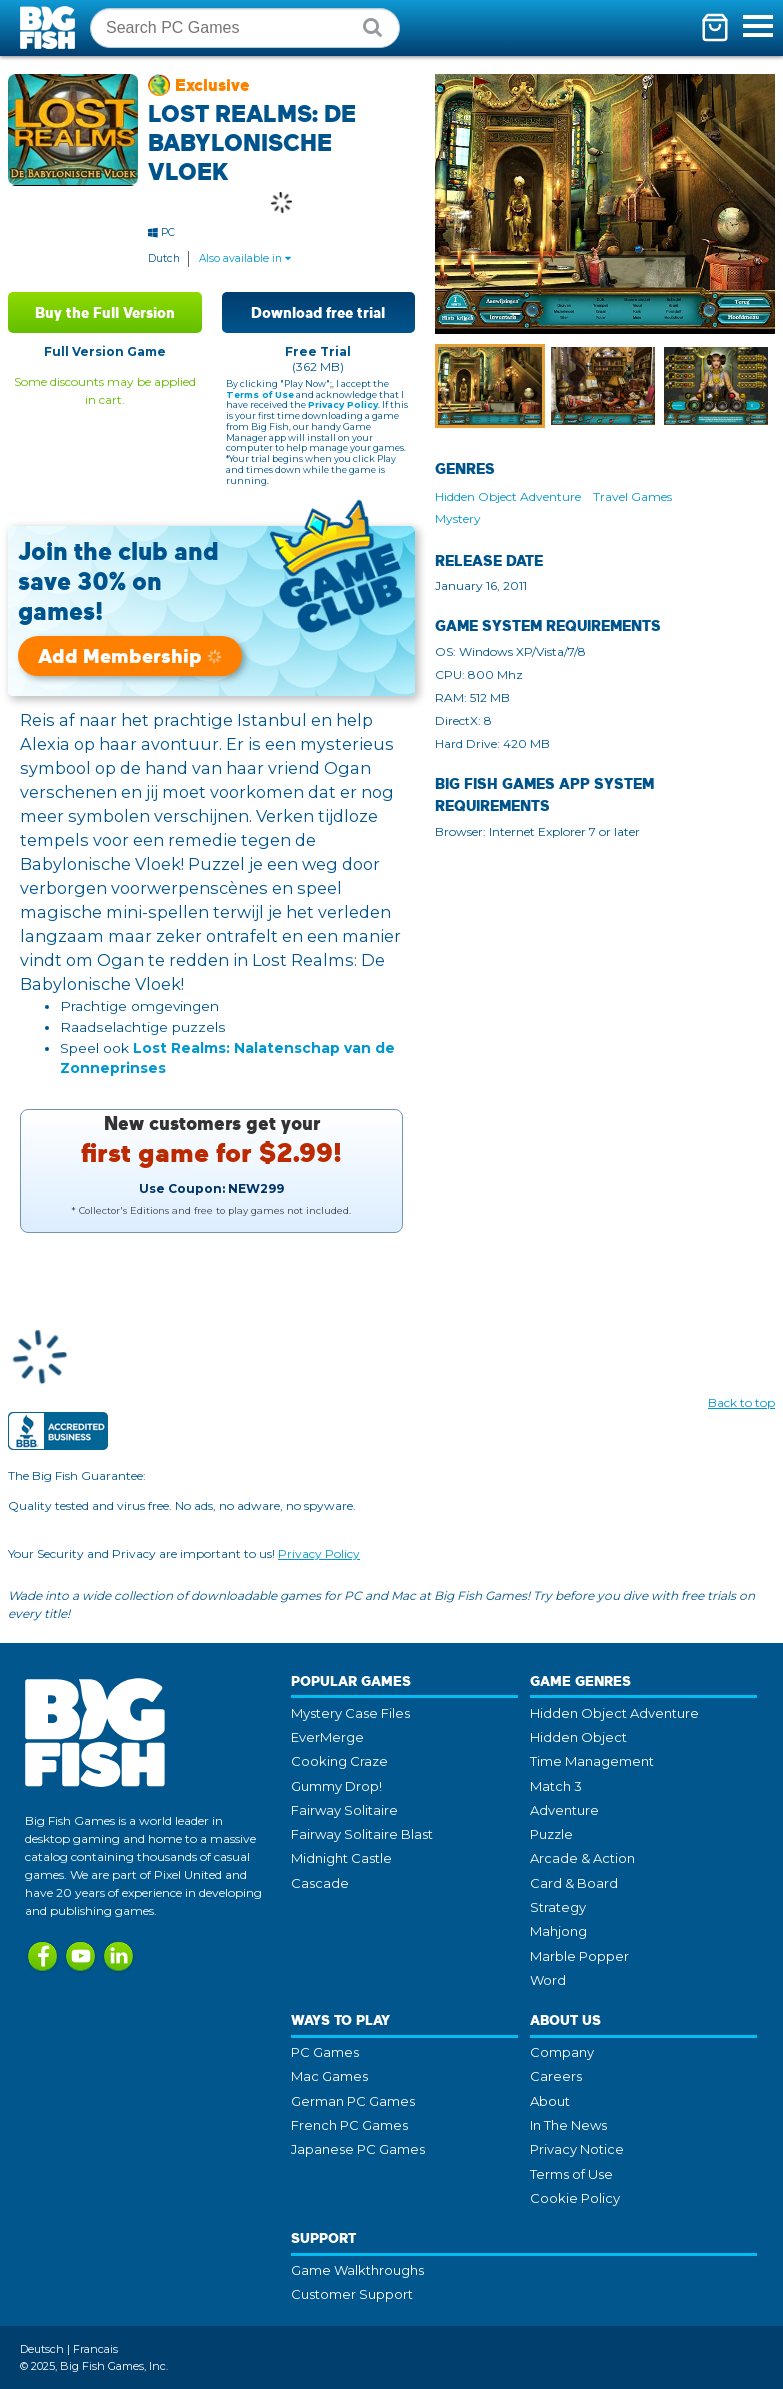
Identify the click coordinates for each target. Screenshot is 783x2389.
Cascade (320, 1883)
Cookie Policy (575, 2198)
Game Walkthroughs (357, 2270)
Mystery (458, 518)
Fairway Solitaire (344, 1810)
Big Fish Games (50, 27)
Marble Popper (579, 1956)
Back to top (741, 1402)
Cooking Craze (339, 1761)
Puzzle (551, 1834)
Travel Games (632, 496)
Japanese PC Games (358, 2149)
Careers (556, 2076)
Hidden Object (578, 1737)
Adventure (564, 1810)
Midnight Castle (341, 1858)
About (550, 2101)
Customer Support (352, 2294)
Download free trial (318, 312)
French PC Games (349, 2125)
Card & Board (574, 1883)
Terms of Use (260, 394)
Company (562, 2052)
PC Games (325, 2052)
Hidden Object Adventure (508, 496)
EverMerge (327, 1737)
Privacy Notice (577, 2149)
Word (548, 1980)
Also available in (245, 258)
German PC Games (353, 2101)
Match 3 (556, 1786)
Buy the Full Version (105, 312)
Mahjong (558, 1931)
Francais (95, 2349)
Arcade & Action (582, 1858)
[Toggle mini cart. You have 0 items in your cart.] (715, 27)
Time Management (592, 1761)
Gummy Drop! (336, 1786)
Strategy (558, 1907)
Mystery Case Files (350, 1713)
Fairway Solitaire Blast (362, 1834)
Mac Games (329, 2076)
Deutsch (42, 2349)
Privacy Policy (343, 404)
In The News (568, 2125)
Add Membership (130, 655)
